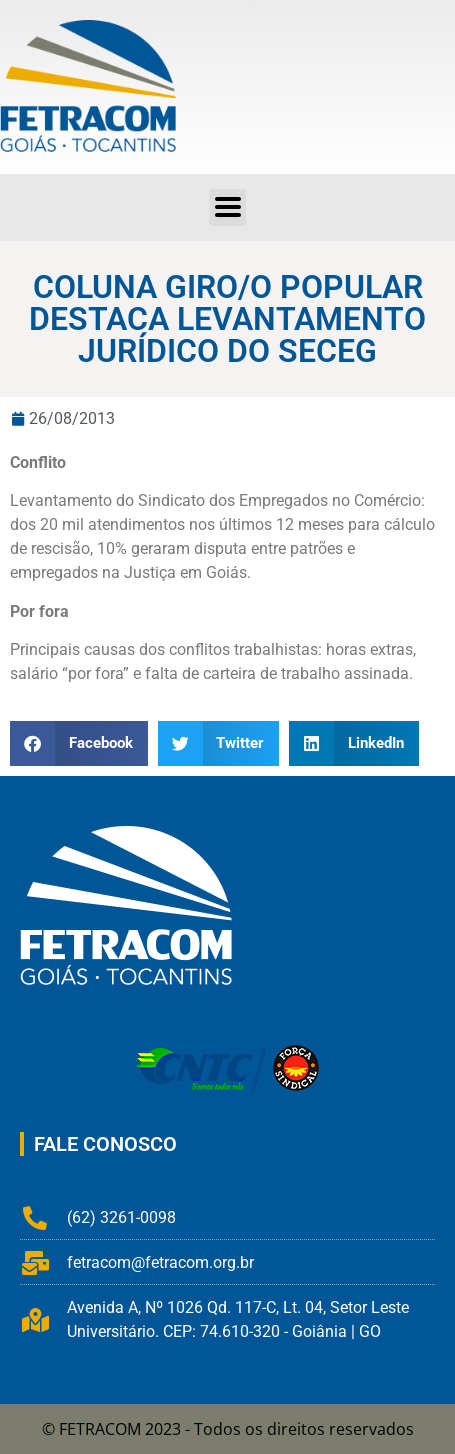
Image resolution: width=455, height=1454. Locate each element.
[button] (79, 743)
